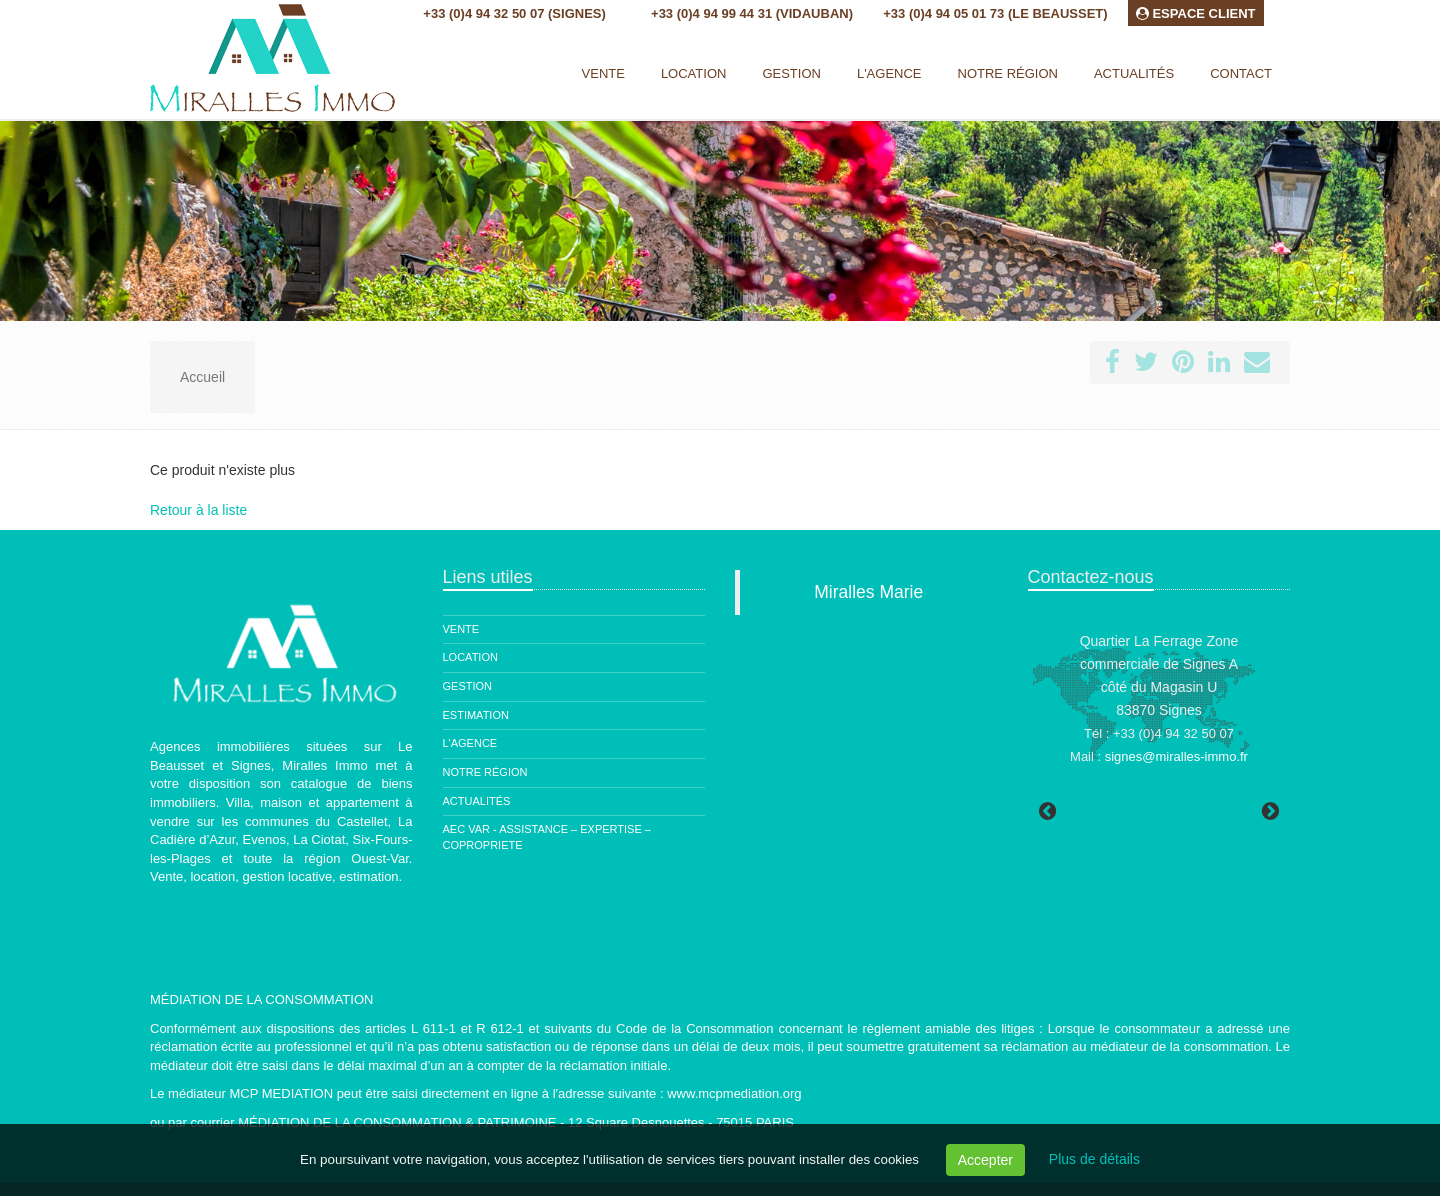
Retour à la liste (198, 510)
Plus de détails (1094, 1159)
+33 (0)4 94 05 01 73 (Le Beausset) (995, 13)
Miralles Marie (868, 592)
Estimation (476, 715)
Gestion (468, 686)
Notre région (485, 772)
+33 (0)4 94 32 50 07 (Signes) (514, 13)
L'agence (470, 743)
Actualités (477, 801)
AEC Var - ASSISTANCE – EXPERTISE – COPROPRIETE (547, 837)
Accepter (985, 1160)
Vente (603, 73)
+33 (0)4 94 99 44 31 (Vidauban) (752, 13)
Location (694, 73)
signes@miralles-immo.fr (1176, 756)
